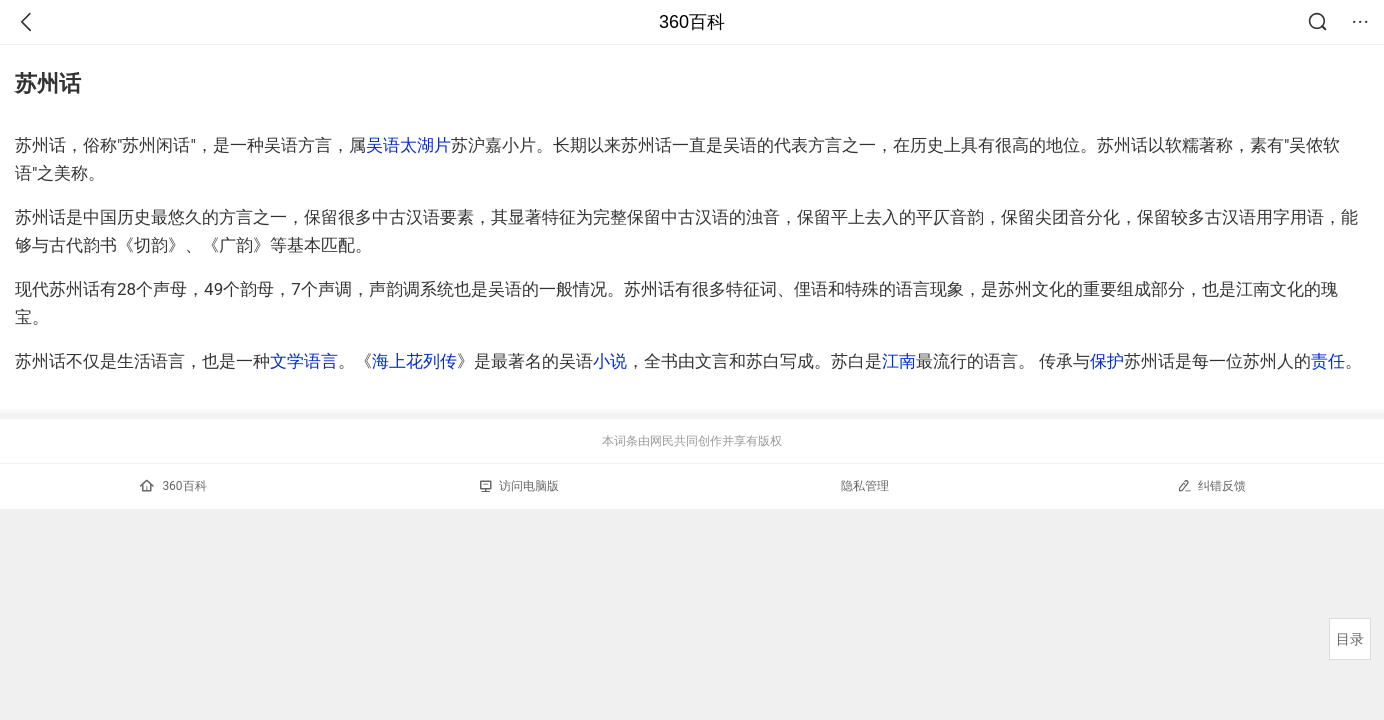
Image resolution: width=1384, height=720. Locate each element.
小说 (610, 361)
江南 (899, 361)
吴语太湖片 (408, 145)
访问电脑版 (519, 486)
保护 (1107, 361)
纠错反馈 (1211, 485)
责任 (1328, 361)
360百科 (692, 22)
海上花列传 (414, 361)
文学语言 (304, 361)
